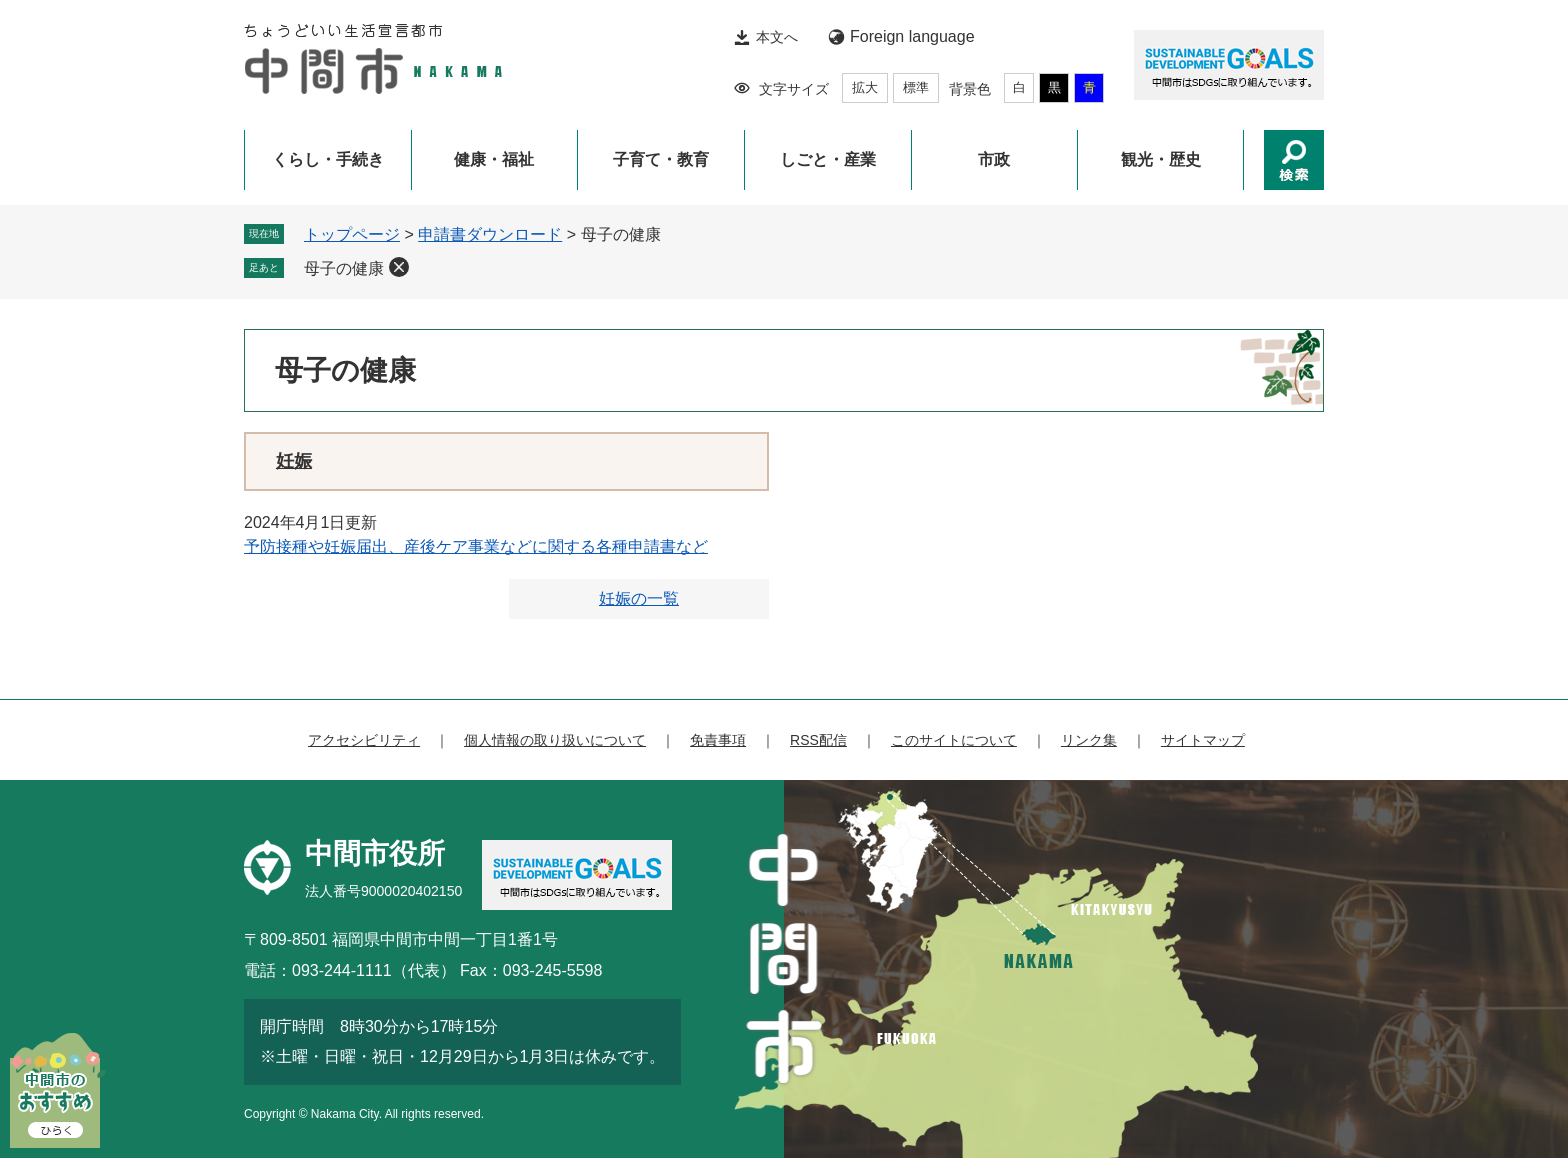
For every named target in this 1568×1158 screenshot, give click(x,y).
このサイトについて (954, 740)
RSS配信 (818, 740)
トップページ (352, 234)
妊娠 (294, 461)
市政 (994, 159)
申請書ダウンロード (490, 234)
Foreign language (912, 36)
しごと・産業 (828, 159)
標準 (916, 87)
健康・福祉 (494, 159)
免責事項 (718, 740)
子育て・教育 (661, 159)
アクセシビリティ (364, 740)
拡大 (865, 87)
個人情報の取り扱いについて (555, 740)
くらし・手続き (328, 159)
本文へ (777, 37)
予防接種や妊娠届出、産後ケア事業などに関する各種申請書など (476, 546)
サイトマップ (1203, 740)
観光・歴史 (1161, 159)
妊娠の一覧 (639, 598)
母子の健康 (344, 268)
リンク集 (1089, 740)
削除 (399, 267)
